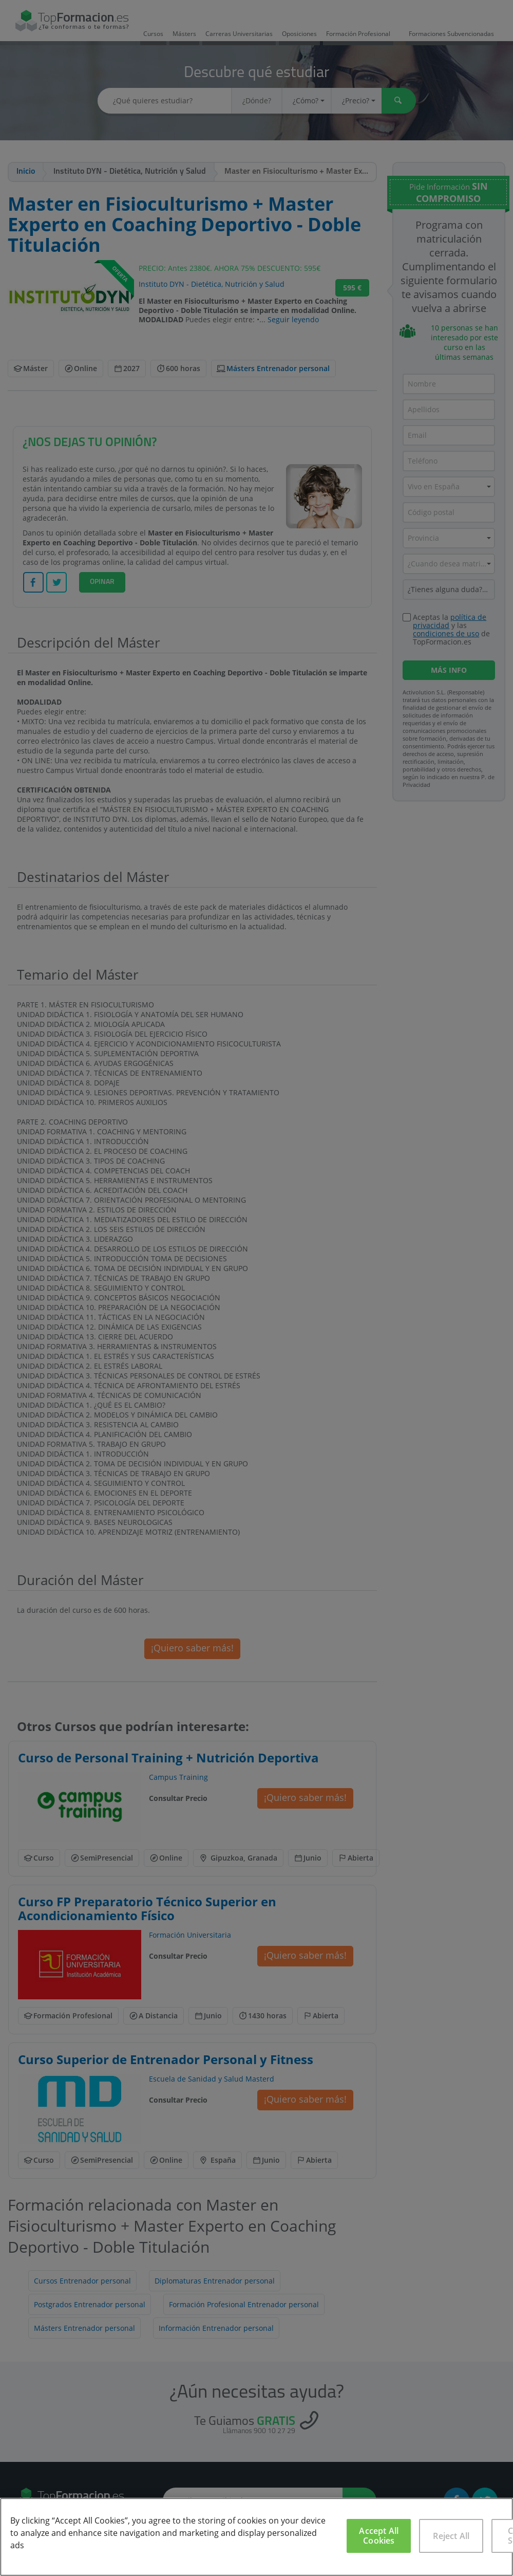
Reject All (451, 2536)
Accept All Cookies (378, 2535)
